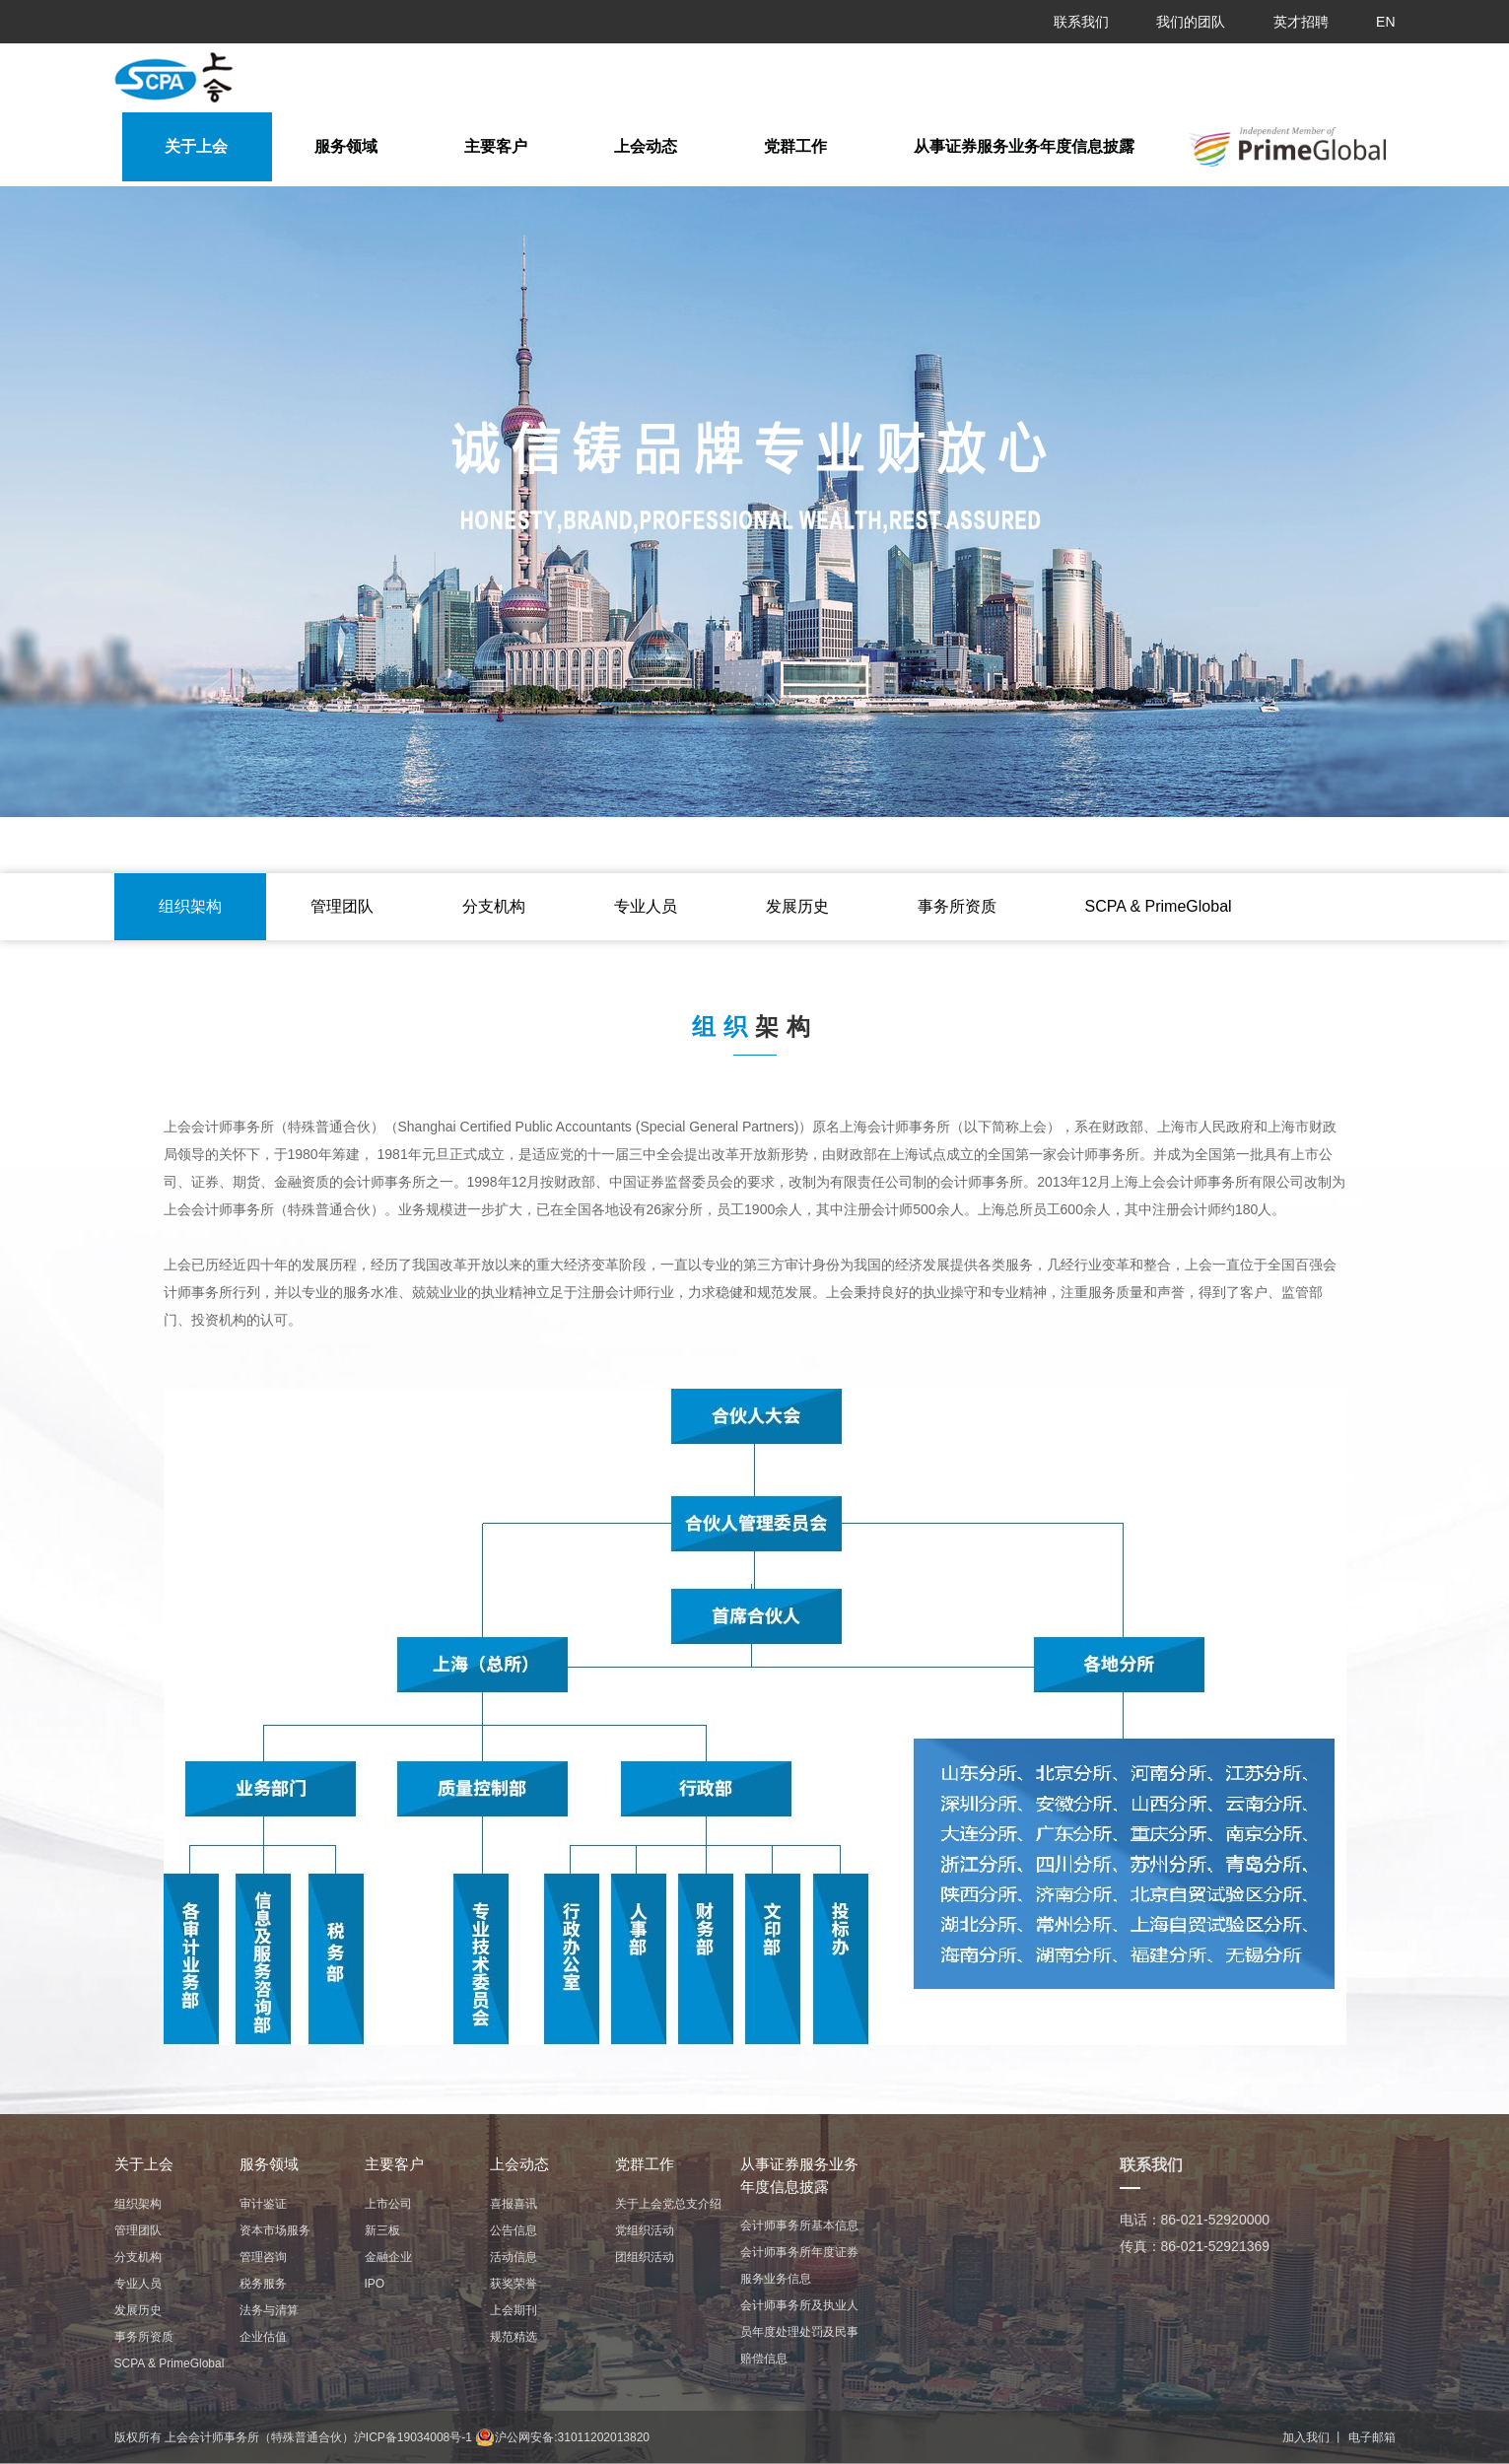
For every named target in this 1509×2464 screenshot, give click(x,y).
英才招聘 (1301, 22)
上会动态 (645, 146)
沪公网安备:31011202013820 (562, 2437)
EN (1385, 22)
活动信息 (513, 2257)
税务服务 (263, 2284)
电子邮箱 (1372, 2437)
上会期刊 (513, 2310)
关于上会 (196, 146)
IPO (375, 2284)
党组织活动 (644, 2230)
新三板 (382, 2230)
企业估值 (263, 2337)
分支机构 (493, 906)
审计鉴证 (263, 2204)
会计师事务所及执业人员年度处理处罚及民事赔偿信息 (799, 2331)
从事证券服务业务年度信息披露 (1024, 146)
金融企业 (388, 2257)
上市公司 (388, 2204)
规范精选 (513, 2337)
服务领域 (345, 146)
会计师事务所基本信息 (799, 2225)
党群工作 (795, 146)
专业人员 (645, 906)
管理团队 (342, 906)
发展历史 (797, 906)
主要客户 (495, 146)
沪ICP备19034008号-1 (413, 2437)
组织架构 (190, 906)
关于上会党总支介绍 (668, 2204)
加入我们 (1306, 2437)
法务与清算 (269, 2310)
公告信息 (513, 2230)
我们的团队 (1190, 22)
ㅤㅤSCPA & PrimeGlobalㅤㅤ (1158, 906)
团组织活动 (644, 2257)
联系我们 (1081, 22)
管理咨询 (263, 2257)
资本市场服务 (275, 2230)
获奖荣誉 (513, 2284)
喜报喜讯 (513, 2204)
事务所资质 (957, 906)
